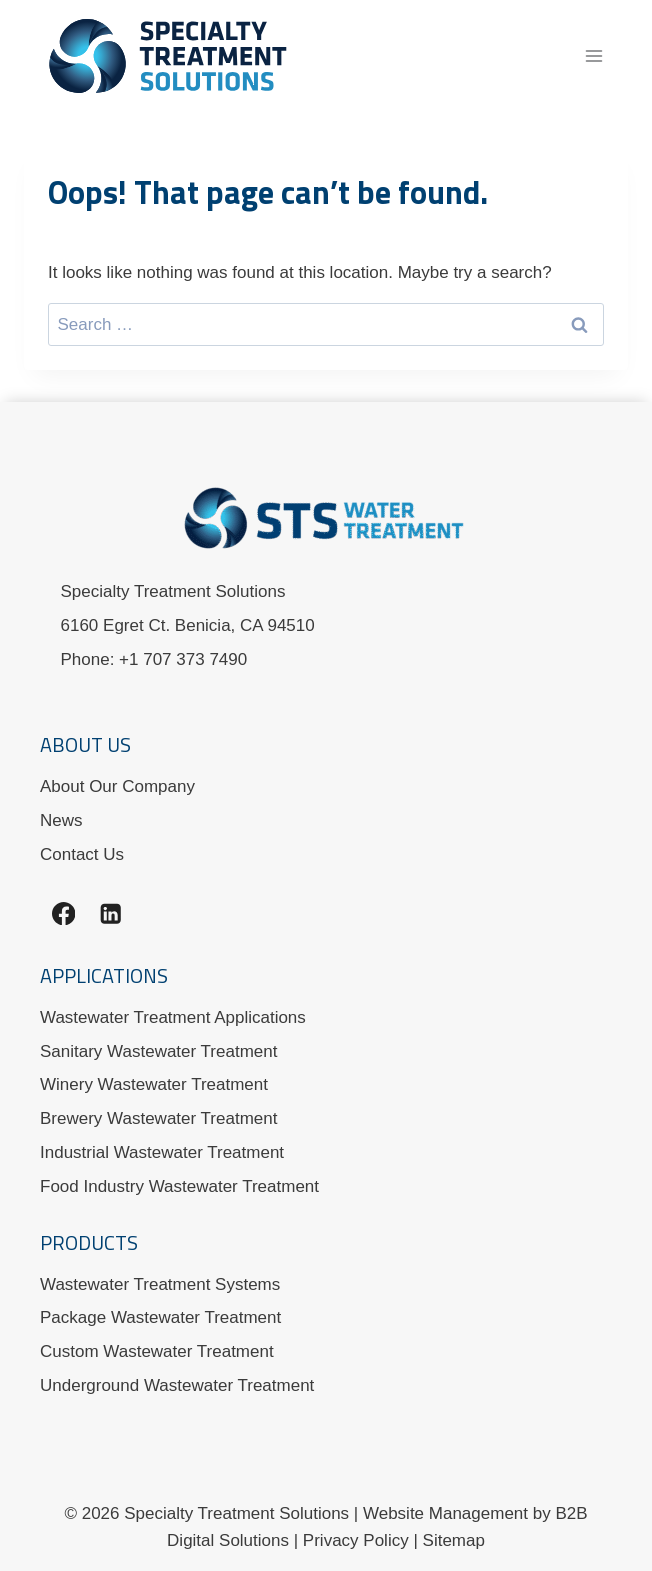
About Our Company (117, 786)
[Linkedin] (110, 913)
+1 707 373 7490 (183, 659)
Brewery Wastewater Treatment (158, 1118)
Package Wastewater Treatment (160, 1317)
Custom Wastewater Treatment (157, 1351)
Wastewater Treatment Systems (160, 1284)
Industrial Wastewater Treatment (162, 1152)
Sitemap (454, 1540)
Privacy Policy (356, 1540)
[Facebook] (63, 913)
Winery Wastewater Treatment (154, 1084)
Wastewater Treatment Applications (173, 1017)
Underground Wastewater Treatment (177, 1385)
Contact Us (82, 854)
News (61, 820)
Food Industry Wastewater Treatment (179, 1186)
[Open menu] (593, 55)
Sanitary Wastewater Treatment (158, 1051)
